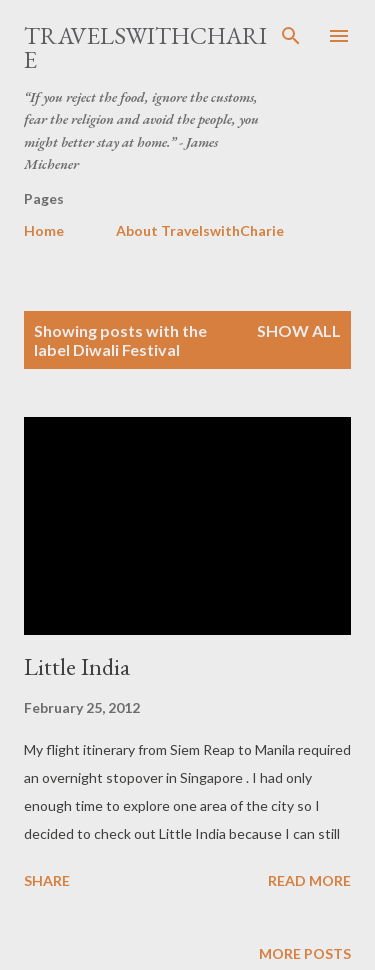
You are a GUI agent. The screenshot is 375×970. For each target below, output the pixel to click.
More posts (305, 953)
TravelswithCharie (145, 47)
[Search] (291, 36)
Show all (299, 330)
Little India (77, 666)
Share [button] (47, 880)
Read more (309, 880)
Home (44, 230)
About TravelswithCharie (200, 230)
